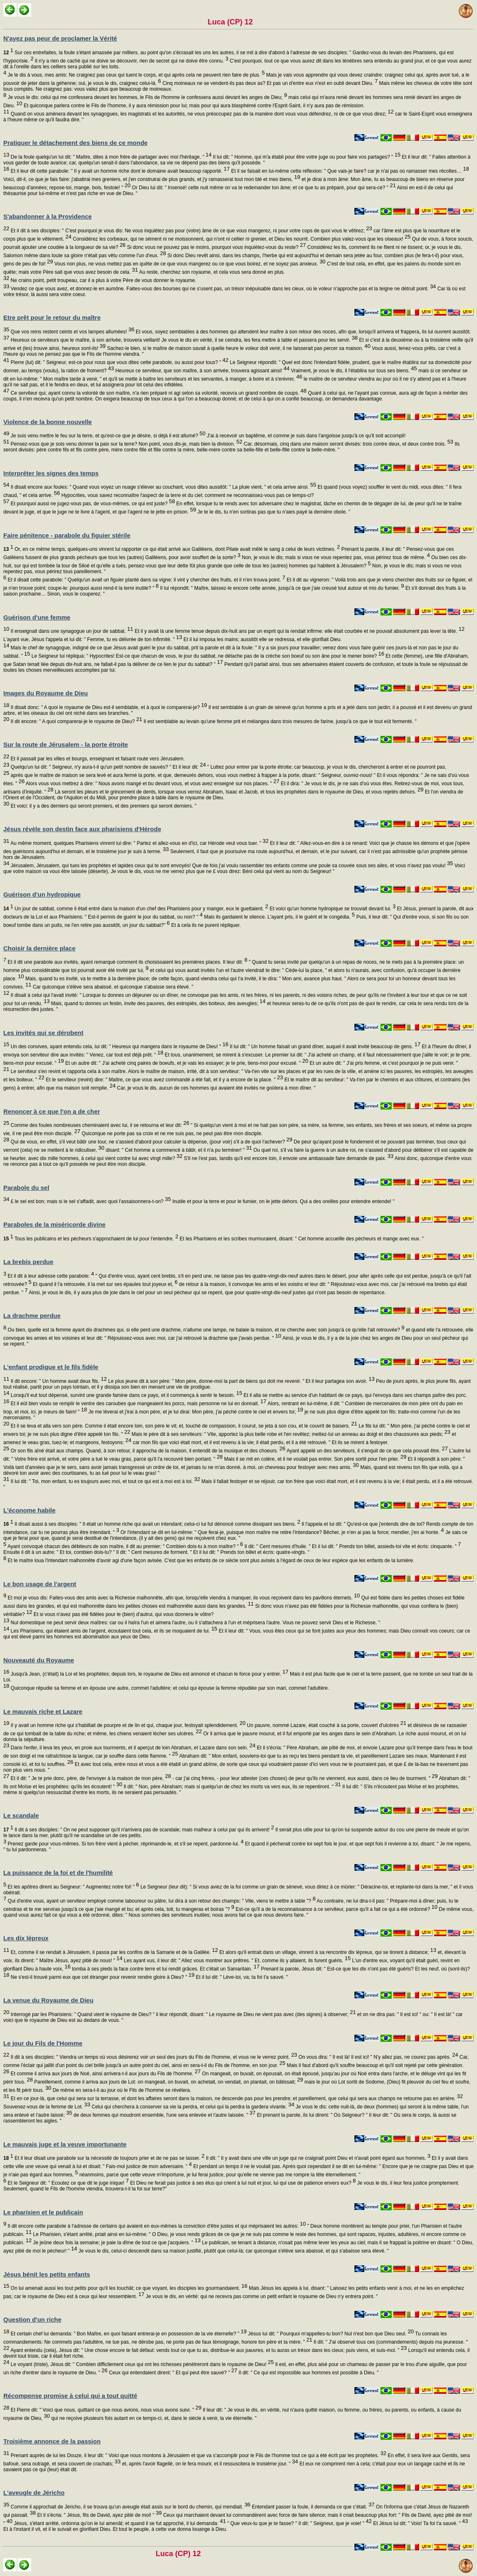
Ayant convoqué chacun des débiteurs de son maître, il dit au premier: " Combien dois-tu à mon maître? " (124, 1546)
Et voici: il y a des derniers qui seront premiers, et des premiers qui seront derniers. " (102, 806)
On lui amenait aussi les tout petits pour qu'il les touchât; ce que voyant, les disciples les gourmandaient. (128, 2288)
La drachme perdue (31, 1315)
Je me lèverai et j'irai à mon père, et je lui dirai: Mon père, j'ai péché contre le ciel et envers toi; (195, 1412)
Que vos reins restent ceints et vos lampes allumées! (71, 332)
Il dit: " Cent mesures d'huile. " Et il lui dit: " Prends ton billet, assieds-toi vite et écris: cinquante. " (352, 1546)
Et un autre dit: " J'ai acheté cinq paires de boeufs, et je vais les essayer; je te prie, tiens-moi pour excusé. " (186, 1063)
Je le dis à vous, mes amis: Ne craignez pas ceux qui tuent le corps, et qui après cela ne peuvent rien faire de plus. (135, 75)
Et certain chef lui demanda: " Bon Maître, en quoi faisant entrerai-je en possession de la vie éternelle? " (127, 2334)
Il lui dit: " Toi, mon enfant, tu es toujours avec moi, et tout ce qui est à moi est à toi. (104, 1481)
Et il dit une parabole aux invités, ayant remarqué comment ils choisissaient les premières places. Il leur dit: (126, 962)
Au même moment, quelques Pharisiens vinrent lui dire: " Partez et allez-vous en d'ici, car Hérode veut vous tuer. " (138, 843)
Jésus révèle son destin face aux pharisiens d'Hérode (82, 828)
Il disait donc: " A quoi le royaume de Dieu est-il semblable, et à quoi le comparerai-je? (108, 707)
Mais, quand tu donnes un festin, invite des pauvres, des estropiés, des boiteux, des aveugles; (157, 1003)
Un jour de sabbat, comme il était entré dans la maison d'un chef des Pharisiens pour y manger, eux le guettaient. (135, 909)
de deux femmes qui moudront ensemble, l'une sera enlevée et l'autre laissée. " (163, 2115)
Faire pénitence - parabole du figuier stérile (66, 535)
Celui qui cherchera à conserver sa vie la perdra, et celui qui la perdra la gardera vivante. (192, 2107)
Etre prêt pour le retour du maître (52, 317)
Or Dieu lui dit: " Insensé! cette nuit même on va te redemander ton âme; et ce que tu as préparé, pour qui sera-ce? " (263, 188)
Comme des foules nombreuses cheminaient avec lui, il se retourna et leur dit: (99, 1125)
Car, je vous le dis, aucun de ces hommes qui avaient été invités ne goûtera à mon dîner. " (216, 1088)
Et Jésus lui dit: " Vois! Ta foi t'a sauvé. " (420, 2523)
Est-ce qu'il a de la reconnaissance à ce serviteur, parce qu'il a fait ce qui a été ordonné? (336, 1909)
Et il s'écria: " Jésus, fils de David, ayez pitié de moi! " (99, 2515)
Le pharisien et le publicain (43, 2212)
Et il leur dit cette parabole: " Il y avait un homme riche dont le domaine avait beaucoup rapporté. (119, 171)
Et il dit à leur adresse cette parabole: (50, 1276)
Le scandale (21, 1815)
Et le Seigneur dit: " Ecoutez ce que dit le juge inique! (67, 2183)
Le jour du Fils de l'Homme (42, 2043)
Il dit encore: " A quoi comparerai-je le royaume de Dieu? (75, 721)
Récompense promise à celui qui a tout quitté (70, 2395)
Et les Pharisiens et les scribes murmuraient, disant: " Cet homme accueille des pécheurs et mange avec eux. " (301, 1239)
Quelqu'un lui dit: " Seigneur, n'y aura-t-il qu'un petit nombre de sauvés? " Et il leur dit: (107, 767)
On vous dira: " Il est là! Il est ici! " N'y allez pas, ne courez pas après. (377, 2057)
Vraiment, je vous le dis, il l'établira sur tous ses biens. (353, 371)
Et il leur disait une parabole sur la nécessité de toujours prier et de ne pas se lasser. (104, 2158)
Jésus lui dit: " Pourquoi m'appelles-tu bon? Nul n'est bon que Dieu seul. (330, 2334)
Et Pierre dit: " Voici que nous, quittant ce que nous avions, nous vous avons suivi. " (105, 2410)
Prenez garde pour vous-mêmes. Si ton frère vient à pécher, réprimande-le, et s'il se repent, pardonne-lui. (124, 1844)
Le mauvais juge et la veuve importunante (65, 2144)
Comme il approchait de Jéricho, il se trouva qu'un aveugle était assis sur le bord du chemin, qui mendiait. (129, 2507)
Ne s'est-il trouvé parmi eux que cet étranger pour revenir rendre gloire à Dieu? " (101, 1977)
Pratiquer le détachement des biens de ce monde (75, 142)
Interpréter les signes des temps (51, 473)
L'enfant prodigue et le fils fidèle (50, 1366)
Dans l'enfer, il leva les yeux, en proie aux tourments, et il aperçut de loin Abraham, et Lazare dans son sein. (132, 1748)
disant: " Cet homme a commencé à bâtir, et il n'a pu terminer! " (178, 1150)
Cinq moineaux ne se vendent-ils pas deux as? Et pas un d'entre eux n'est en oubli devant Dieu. (269, 83)
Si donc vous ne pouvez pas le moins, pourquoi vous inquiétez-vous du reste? (215, 247)
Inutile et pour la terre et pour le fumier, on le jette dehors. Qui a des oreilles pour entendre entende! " (283, 1201)
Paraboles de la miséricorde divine (54, 1224)
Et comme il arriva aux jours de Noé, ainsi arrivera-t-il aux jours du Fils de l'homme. (104, 2074)
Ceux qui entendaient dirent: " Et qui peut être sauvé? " (172, 2373)
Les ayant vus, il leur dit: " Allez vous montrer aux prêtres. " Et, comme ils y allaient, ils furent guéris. (237, 1960)
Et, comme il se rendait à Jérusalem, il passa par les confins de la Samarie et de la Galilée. (113, 1952)
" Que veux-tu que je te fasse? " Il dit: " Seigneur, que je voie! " (298, 2523)
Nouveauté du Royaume (38, 1660)
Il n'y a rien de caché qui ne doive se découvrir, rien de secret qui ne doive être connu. (131, 61)
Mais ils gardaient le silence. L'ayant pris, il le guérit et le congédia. (278, 917)
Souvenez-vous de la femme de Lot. (46, 2107)
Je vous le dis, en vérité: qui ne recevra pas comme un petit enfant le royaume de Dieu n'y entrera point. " (261, 2296)
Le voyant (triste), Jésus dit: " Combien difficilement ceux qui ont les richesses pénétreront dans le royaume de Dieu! (141, 2364)
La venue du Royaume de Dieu (48, 2000)
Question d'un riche (32, 2319)
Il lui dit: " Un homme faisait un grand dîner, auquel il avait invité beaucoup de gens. (325, 1046)
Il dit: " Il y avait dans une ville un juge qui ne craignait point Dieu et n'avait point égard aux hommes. (317, 2158)
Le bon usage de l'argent (39, 1583)
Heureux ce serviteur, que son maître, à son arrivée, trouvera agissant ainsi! (201, 371)
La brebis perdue (28, 1261)
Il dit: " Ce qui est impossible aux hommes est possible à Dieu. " (307, 2373)
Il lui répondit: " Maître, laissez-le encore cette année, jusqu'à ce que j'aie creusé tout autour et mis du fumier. (281, 588)
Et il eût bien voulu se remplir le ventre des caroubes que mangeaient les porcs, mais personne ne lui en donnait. (137, 1403)
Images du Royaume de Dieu (45, 693)
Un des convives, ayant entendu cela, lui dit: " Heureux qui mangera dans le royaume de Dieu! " (118, 1046)
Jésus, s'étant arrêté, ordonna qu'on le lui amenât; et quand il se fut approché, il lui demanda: (119, 2523)
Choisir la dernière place (39, 948)
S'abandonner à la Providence (47, 216)
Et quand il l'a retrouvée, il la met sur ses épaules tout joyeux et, (104, 1284)
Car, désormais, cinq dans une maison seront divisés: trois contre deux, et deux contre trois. (347, 444)
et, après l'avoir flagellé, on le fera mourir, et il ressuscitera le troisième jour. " (209, 2464)
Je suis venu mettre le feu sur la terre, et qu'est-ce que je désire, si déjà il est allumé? (107, 436)
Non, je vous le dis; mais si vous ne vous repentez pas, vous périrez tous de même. (335, 557)
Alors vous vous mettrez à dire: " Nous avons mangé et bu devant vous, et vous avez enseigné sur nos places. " (151, 783)
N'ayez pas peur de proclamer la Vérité (60, 38)
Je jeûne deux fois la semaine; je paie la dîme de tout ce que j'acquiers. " (116, 2243)
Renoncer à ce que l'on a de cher (51, 1111)
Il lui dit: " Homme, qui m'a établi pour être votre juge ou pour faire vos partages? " (306, 157)
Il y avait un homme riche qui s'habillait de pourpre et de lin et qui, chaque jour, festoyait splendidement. (127, 1725)
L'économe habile (29, 1510)
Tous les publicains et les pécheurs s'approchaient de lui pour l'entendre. (90, 1239)
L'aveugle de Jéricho (34, 2492)
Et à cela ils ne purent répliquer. (205, 925)
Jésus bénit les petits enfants (46, 2274)
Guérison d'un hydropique (42, 894)
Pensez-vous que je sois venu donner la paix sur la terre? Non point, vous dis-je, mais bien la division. (125, 444)
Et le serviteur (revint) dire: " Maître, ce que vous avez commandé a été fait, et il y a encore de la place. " (163, 1080)
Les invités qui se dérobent (43, 1032)
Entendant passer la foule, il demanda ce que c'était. (313, 2507)
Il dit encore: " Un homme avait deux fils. (58, 1381)
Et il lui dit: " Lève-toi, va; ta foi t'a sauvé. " (241, 1977)
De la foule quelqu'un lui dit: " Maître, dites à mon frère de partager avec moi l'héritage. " (110, 157)
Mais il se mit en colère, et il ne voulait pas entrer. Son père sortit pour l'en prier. (315, 1459)
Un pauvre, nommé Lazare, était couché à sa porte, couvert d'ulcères (326, 1725)
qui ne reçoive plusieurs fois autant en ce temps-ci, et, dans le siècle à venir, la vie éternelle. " (153, 2418)
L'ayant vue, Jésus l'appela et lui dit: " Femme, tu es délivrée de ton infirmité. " (92, 639)
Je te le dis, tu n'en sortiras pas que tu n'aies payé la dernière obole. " (273, 512)
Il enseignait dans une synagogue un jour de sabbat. (71, 631)
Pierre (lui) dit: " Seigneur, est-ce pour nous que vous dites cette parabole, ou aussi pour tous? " (118, 362)
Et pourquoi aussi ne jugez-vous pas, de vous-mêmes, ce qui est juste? (92, 504)
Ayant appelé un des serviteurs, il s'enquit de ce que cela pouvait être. (366, 1451)
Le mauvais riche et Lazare (42, 1711)
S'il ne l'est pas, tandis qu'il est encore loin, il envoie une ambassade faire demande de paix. (288, 1158)
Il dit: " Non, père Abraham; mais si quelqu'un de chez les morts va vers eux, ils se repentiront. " (231, 1787)
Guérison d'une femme (36, 617)
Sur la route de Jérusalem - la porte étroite (65, 744)
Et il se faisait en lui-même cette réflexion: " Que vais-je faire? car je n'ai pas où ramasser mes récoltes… (349, 171)
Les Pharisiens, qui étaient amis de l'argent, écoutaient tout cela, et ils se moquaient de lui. (113, 1631)
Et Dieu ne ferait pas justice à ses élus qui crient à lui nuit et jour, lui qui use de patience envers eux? (242, 2183)
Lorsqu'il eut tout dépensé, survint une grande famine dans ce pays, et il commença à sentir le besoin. (125, 1395)
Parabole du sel (26, 1187)
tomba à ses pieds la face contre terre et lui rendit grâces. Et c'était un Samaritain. (165, 1969)
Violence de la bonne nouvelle (47, 421)
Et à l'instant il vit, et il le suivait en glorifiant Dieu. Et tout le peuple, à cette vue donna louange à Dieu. (115, 2529)
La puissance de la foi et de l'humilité (58, 1872)
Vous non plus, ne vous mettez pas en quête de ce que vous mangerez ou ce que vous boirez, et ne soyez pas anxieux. (189, 264)
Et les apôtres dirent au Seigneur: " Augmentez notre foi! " (72, 1887)
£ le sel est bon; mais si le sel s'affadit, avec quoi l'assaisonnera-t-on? (90, 1201)
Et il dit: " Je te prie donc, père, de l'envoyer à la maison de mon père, (90, 1778)
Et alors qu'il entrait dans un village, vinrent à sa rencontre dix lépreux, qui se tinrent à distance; (327, 1952)
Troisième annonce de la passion (52, 2441)
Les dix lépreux (25, 1938)
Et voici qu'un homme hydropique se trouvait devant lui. (332, 909)
